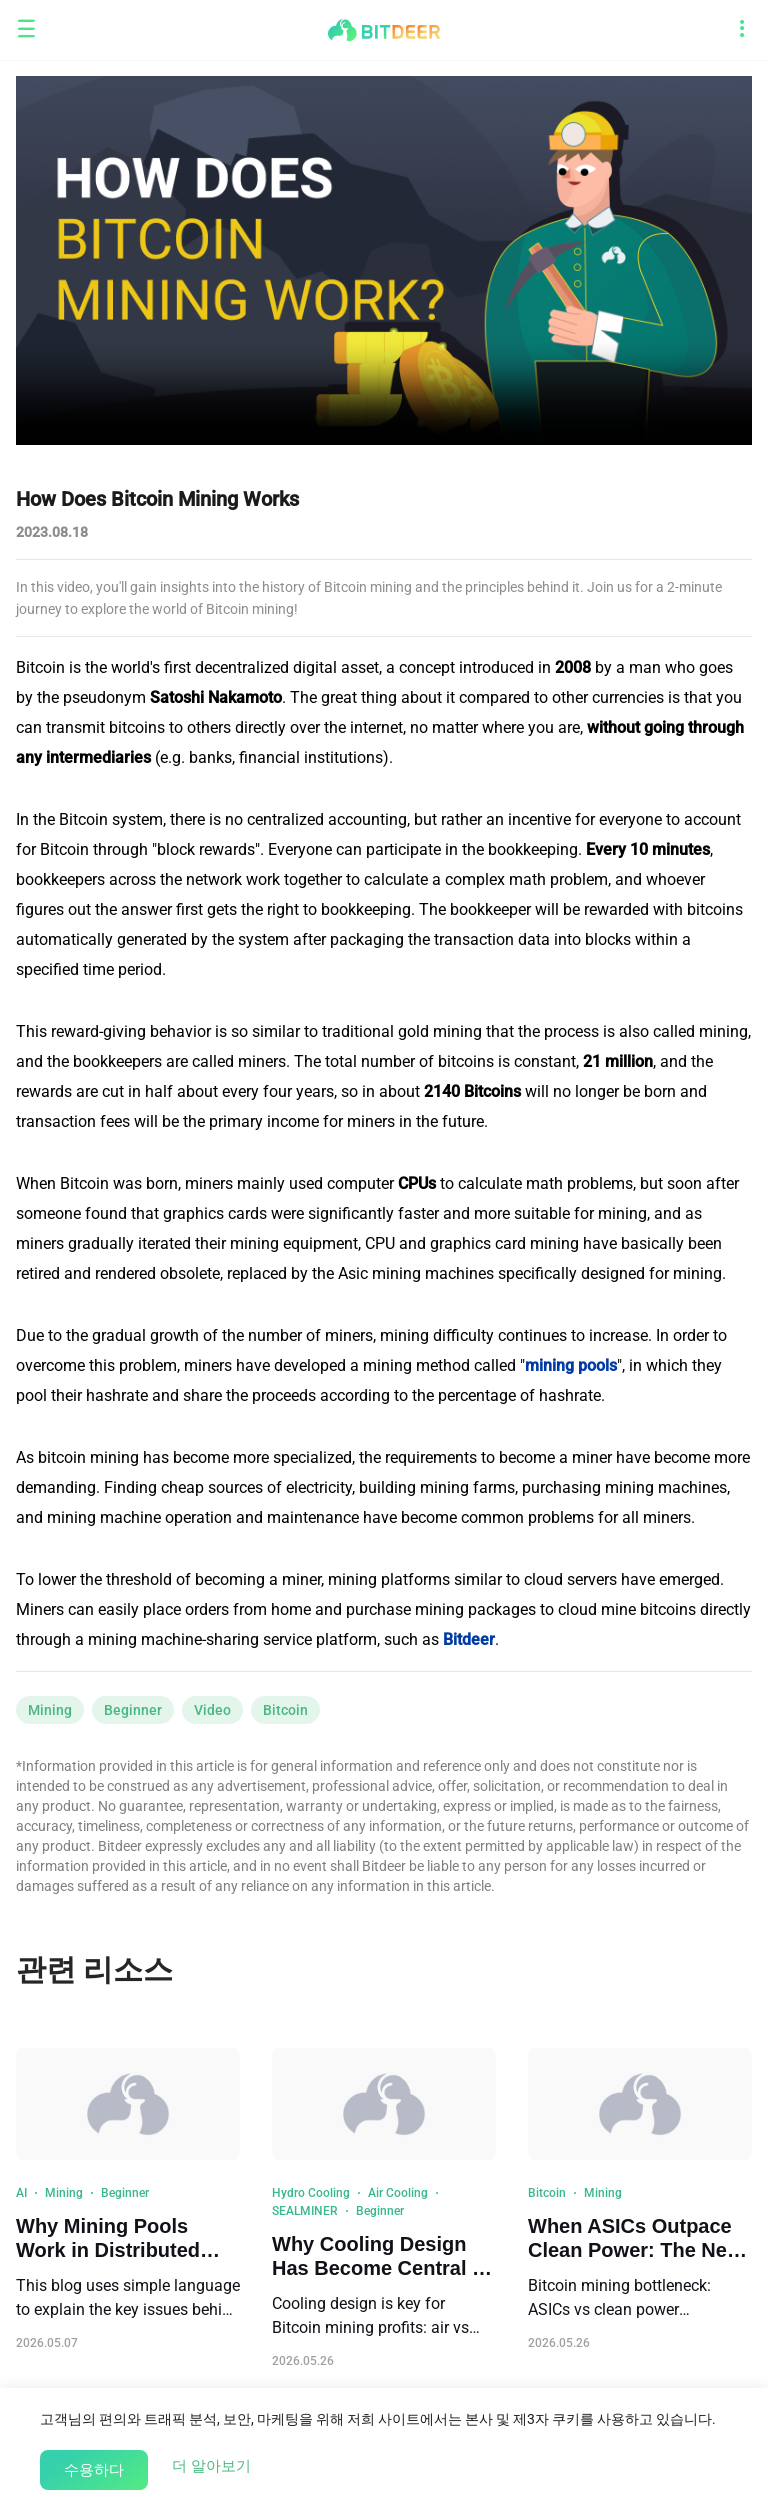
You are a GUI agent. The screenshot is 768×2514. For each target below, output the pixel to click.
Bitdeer (469, 1639)
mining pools (571, 1365)
